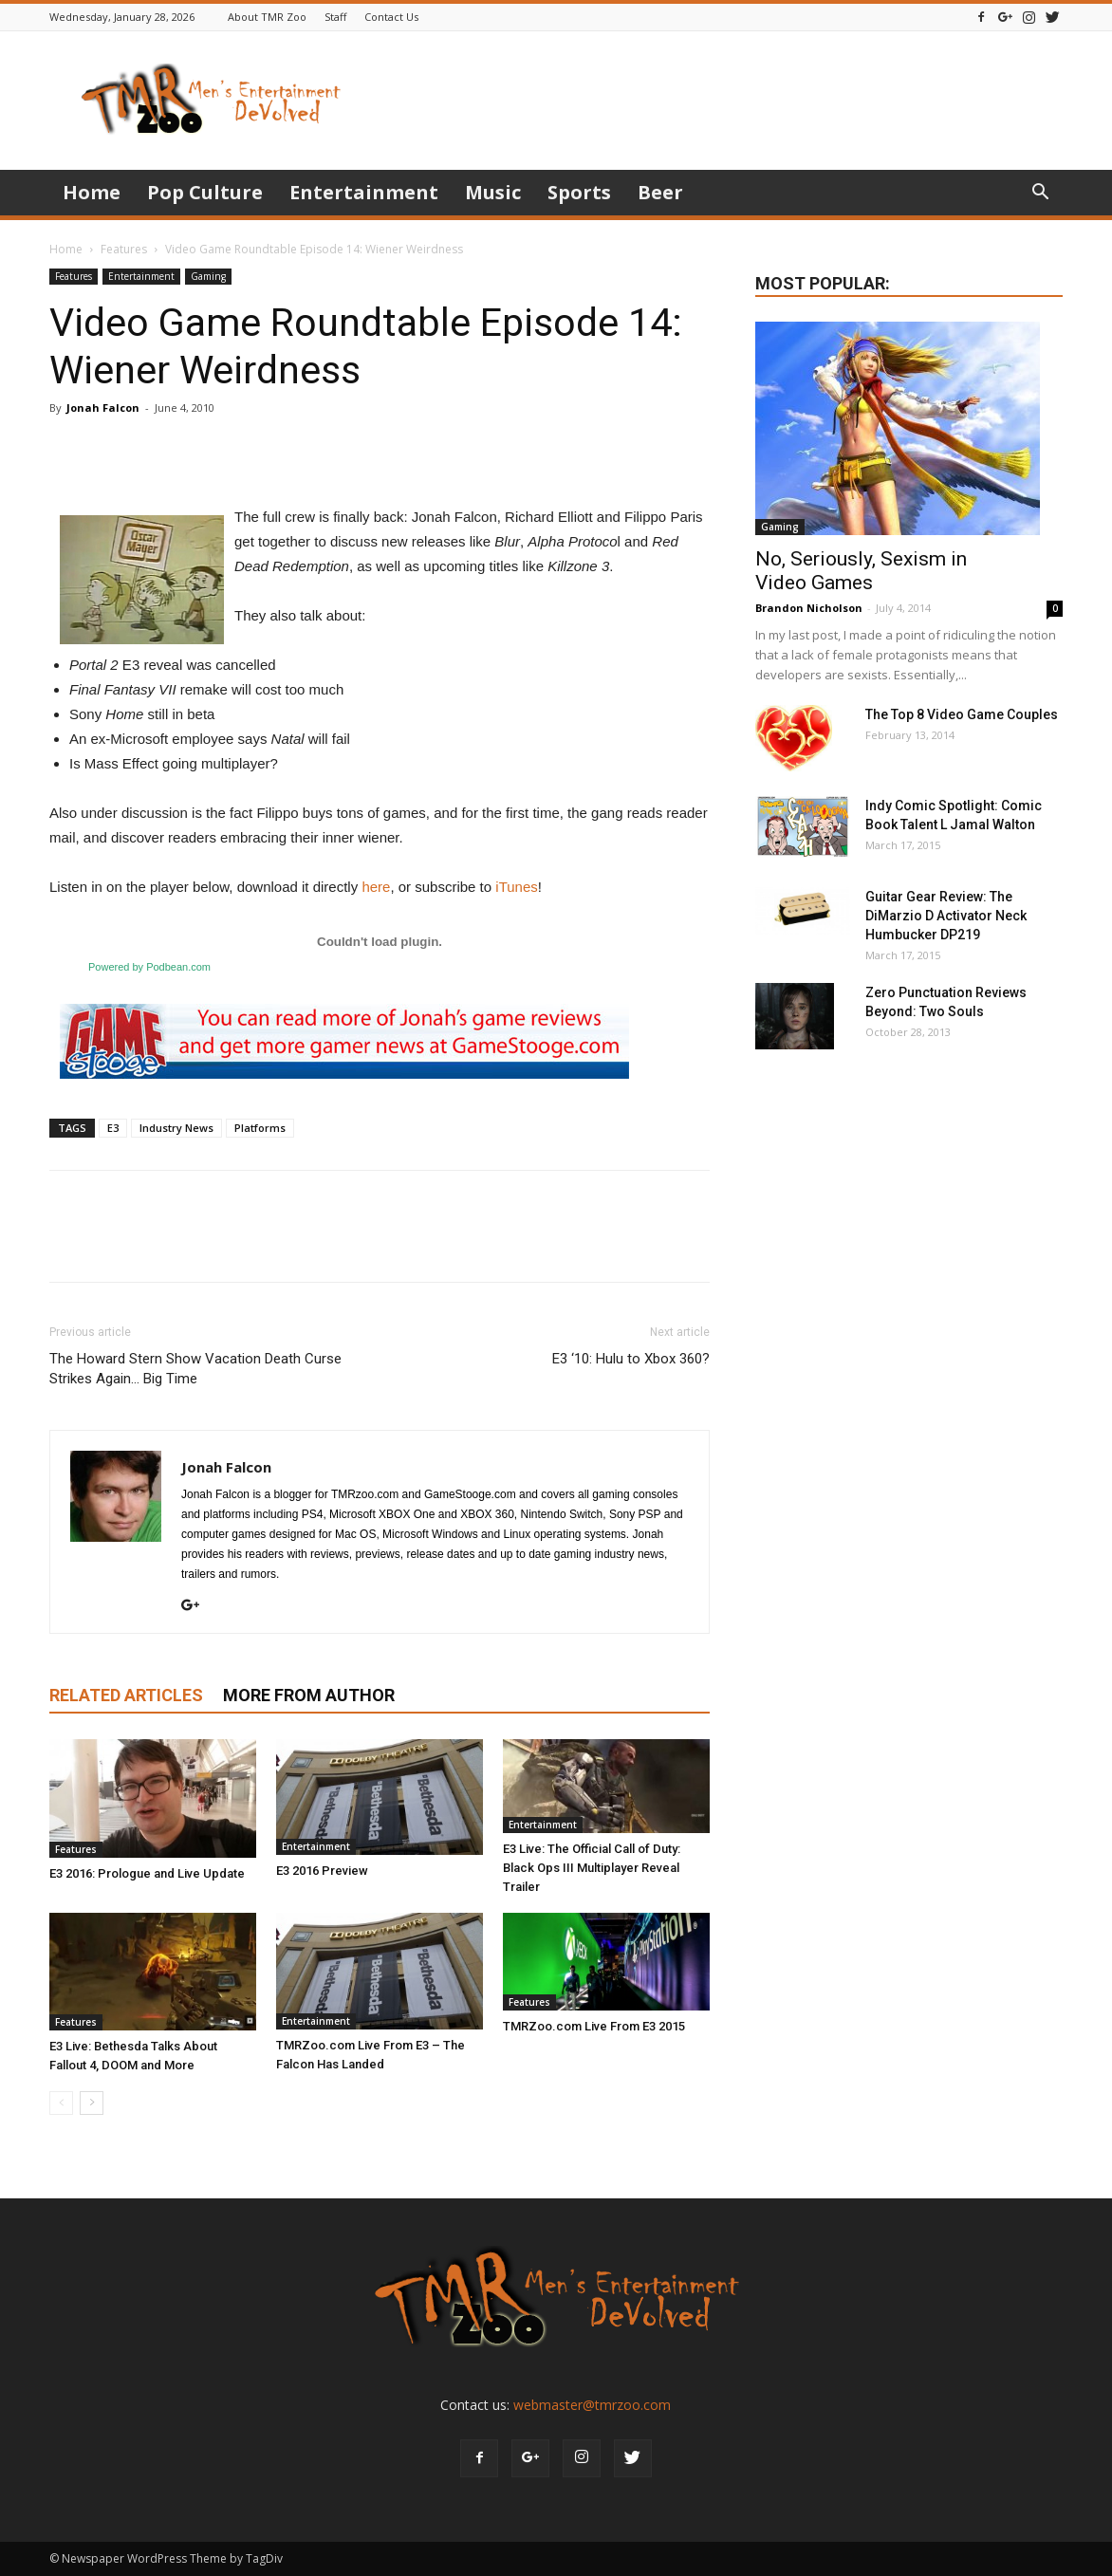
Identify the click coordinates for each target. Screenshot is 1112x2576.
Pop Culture (205, 192)
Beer (660, 192)
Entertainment (363, 192)
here (375, 887)
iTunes (516, 887)
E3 (113, 1128)
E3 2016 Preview (322, 1870)
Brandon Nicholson (808, 608)
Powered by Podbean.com (149, 967)
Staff (335, 16)
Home (91, 192)
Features (124, 249)
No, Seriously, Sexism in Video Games (861, 570)
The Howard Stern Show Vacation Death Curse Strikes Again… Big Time (195, 1368)
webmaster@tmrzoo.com (592, 2405)
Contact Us (391, 16)
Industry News (176, 1128)
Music (493, 192)
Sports (579, 192)
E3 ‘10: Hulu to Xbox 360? (631, 1358)
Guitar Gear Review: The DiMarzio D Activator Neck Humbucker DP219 (946, 915)
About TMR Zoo (267, 16)
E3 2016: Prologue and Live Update (147, 1873)
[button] (1040, 194)
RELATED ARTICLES (126, 1695)
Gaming (208, 276)
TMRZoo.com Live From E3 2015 (594, 2026)
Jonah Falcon (102, 407)
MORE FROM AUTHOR (309, 1695)
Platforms (260, 1128)
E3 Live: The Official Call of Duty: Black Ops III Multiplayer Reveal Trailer (591, 1868)
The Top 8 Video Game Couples (961, 714)
